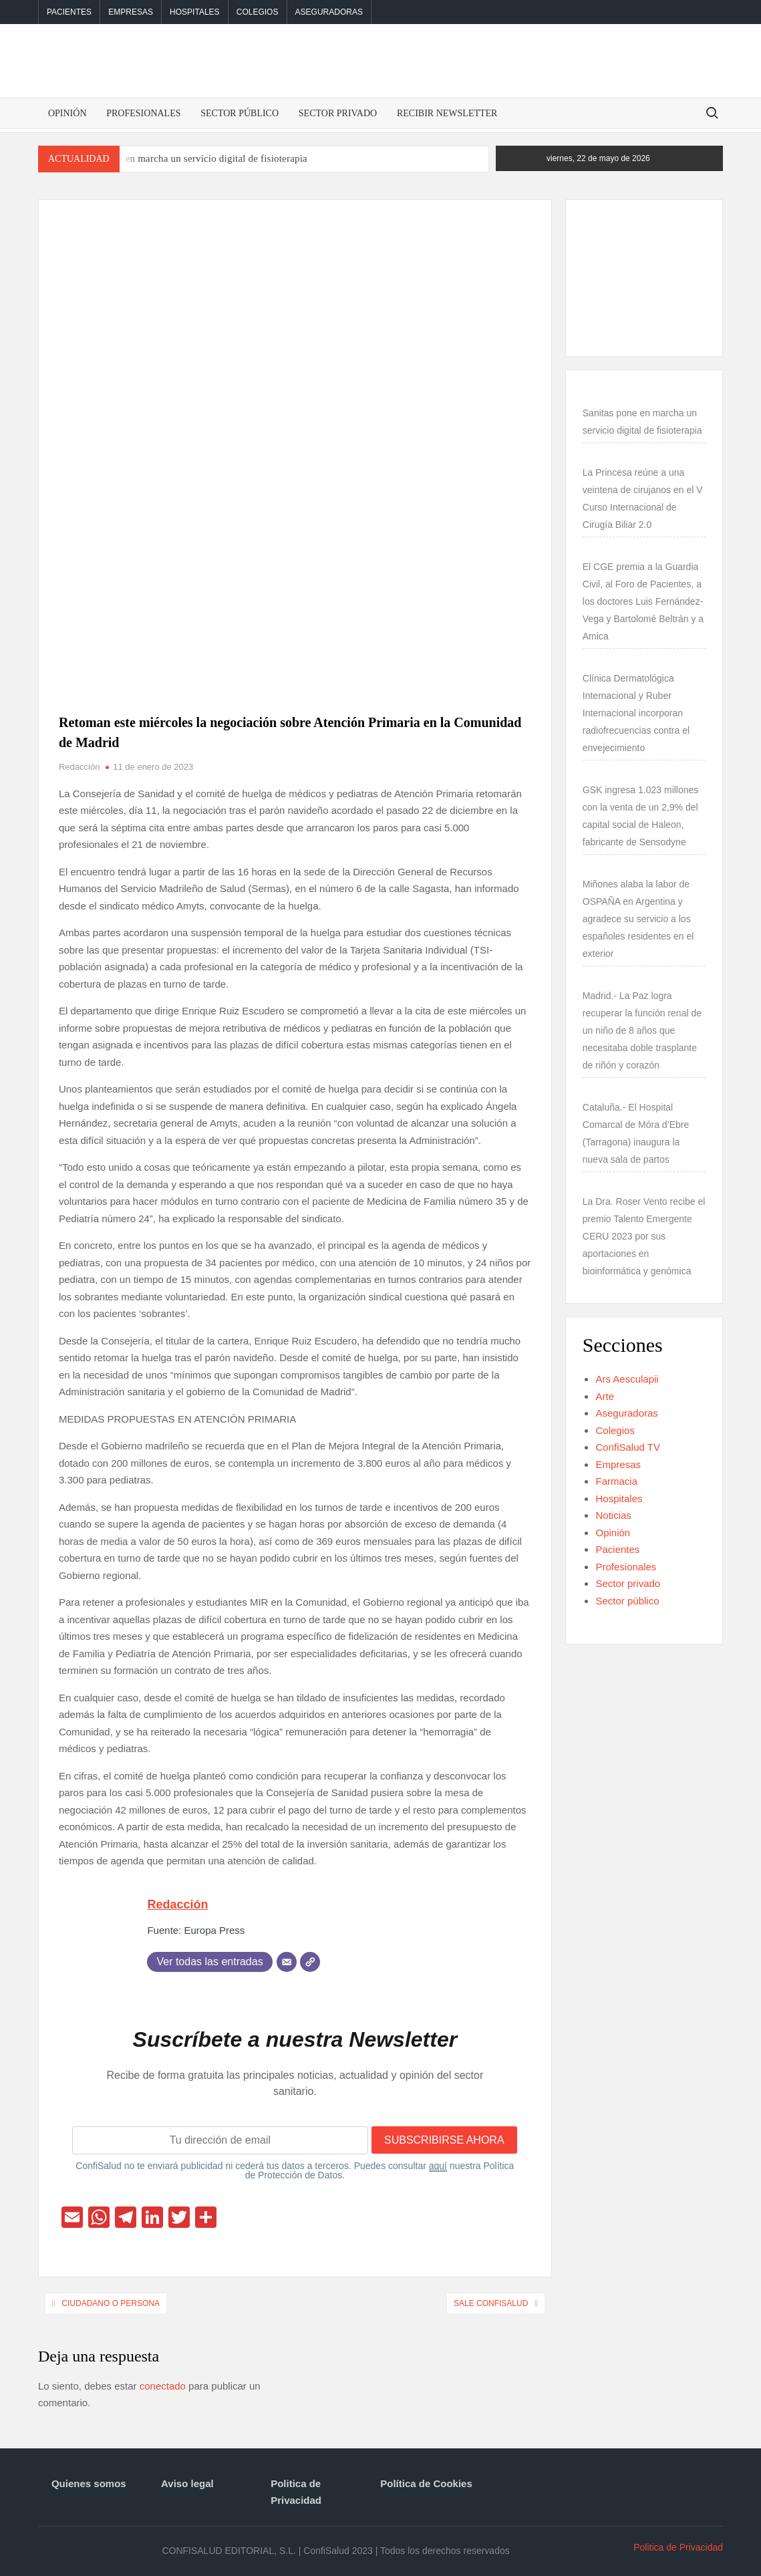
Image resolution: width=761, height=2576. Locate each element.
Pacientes (69, 12)
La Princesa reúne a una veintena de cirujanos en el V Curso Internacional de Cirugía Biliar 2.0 (643, 498)
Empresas (130, 12)
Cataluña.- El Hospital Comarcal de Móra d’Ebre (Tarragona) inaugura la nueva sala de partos (636, 1133)
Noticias (613, 1515)
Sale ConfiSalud (491, 2303)
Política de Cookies (426, 2483)
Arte (604, 1396)
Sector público (239, 113)
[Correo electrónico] (287, 1962)
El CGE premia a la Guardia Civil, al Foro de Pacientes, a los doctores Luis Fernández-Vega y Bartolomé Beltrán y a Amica (643, 601)
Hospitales (194, 12)
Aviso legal (187, 2483)
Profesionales (143, 113)
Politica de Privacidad (296, 2492)
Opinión (67, 113)
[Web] (310, 1962)
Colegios (258, 12)
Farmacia (616, 1481)
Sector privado (338, 113)
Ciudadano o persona (110, 2303)
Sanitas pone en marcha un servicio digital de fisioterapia (188, 158)
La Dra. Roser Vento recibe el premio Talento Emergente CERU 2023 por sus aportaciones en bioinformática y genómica (644, 1236)
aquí (438, 2165)
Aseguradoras (329, 12)
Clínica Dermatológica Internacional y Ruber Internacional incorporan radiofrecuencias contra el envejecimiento (636, 713)
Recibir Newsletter (447, 113)
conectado (163, 2386)
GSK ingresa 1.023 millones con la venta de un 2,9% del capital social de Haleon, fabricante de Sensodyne (641, 815)
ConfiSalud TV (627, 1447)
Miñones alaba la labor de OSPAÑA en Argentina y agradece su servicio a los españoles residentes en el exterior (638, 919)
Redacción (79, 767)
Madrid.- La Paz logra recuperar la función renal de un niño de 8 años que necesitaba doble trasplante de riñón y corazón (642, 1030)
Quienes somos (88, 2483)
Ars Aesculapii (626, 1379)
